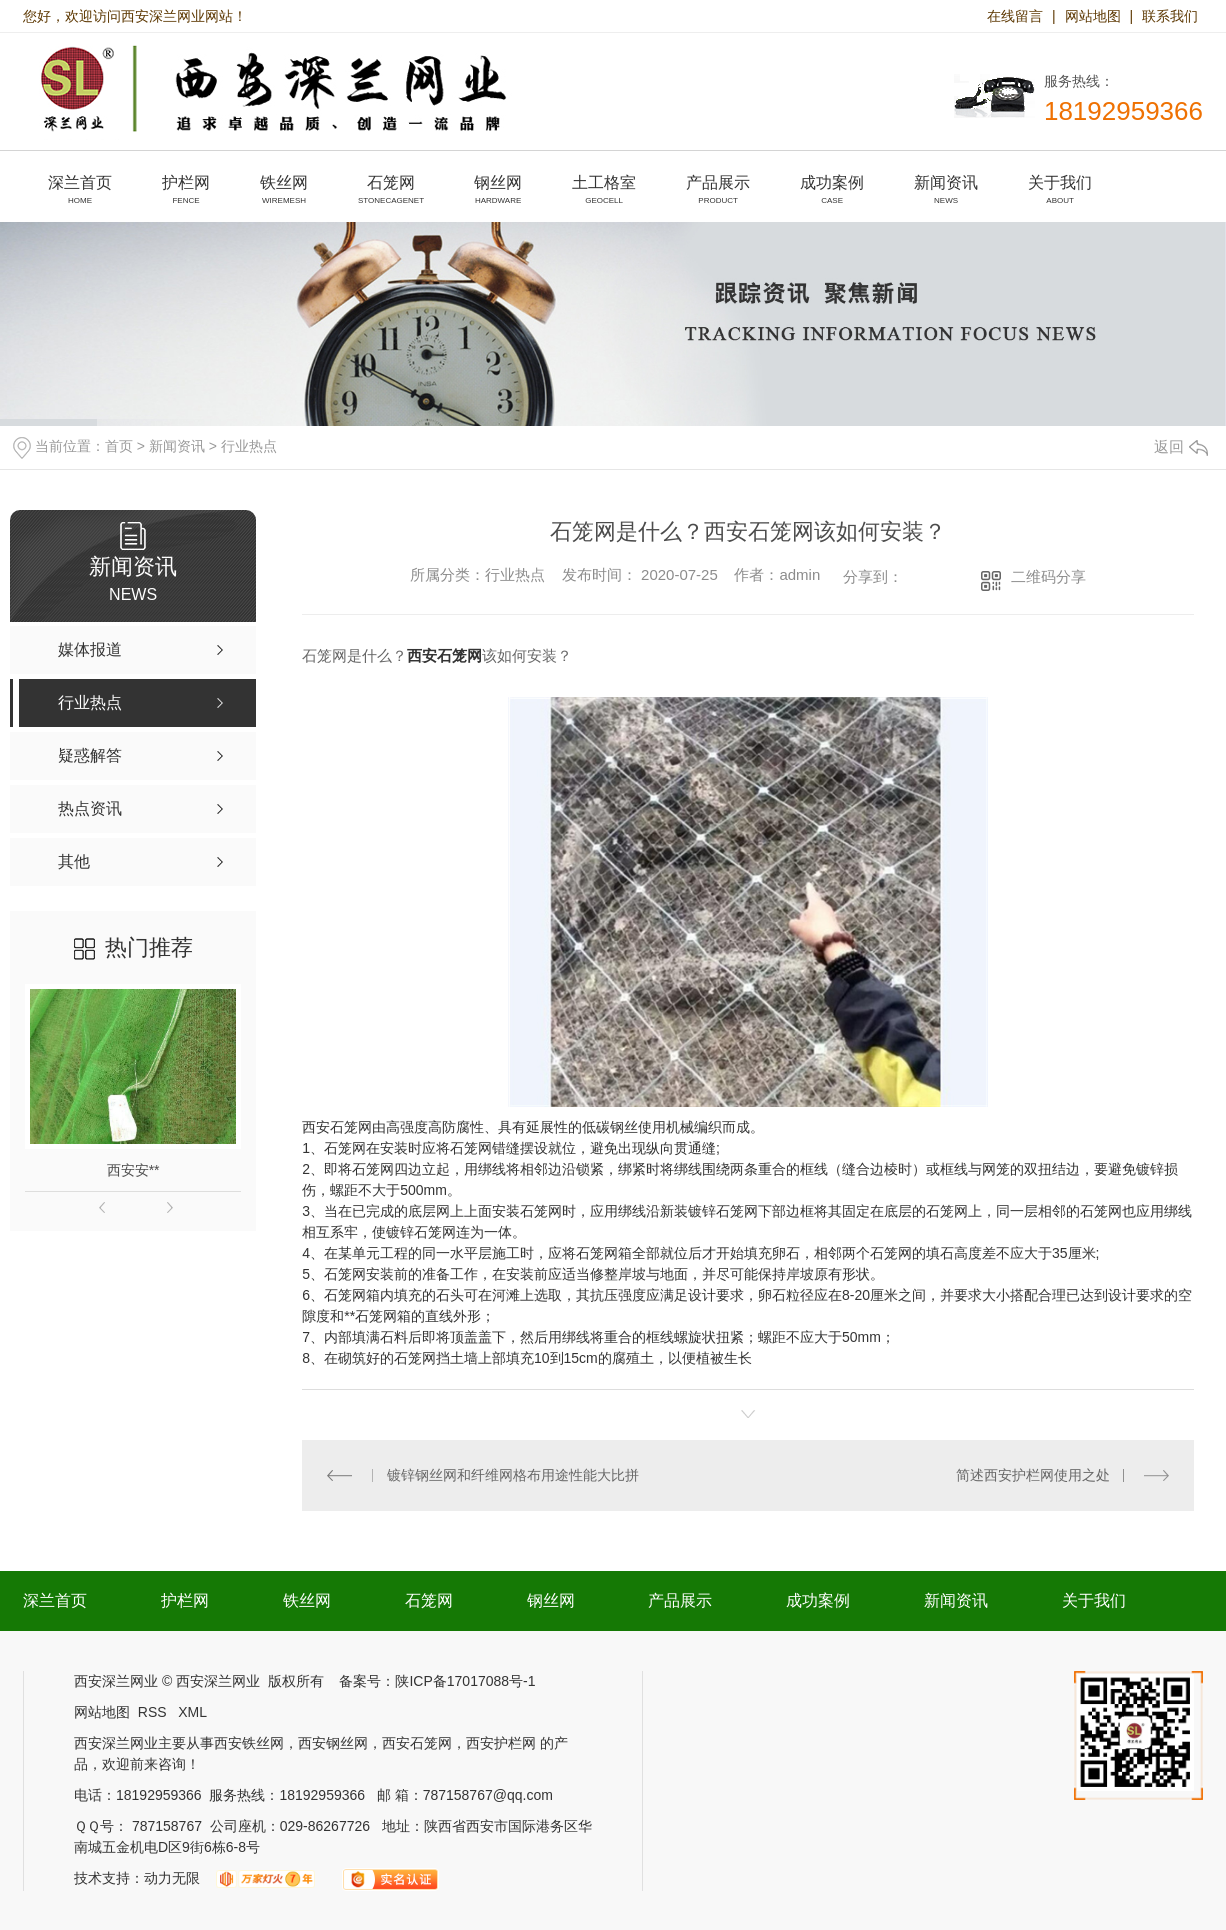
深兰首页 (55, 1600)
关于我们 (1094, 1600)
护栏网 (185, 1600)
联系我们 (1170, 16)
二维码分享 (1048, 576)
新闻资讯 (177, 446)
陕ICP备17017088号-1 (465, 1681)
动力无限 (172, 1878)
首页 (119, 446)
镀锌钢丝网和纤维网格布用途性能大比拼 (513, 1475)
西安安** (133, 1170)
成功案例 (818, 1600)
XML (192, 1712)
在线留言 (1015, 16)
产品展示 (680, 1600)
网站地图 (1093, 16)
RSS (154, 1712)
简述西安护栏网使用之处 (1033, 1475)
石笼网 (373, 1169)
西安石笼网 (444, 655)
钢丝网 (551, 1600)
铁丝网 (307, 1600)
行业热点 (249, 446)
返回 (1181, 446)
